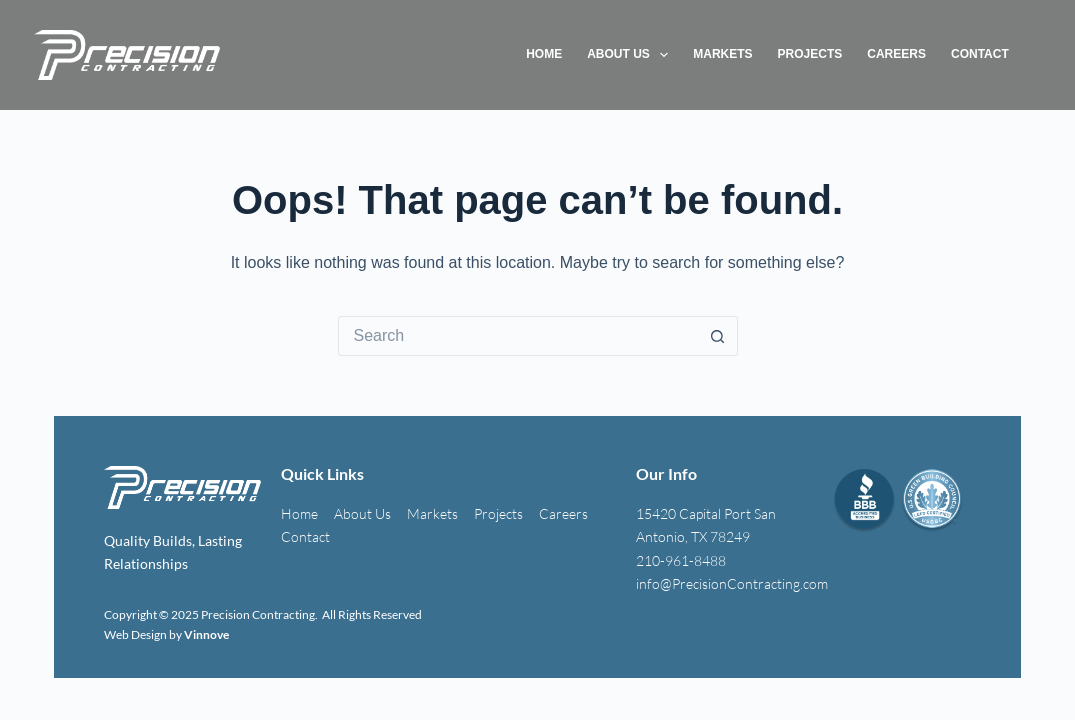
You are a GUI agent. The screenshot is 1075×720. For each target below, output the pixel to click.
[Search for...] (518, 336)
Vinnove (206, 634)
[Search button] (718, 336)
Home (544, 54)
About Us (631, 55)
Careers (896, 54)
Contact (980, 54)
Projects (810, 54)
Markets (722, 54)
